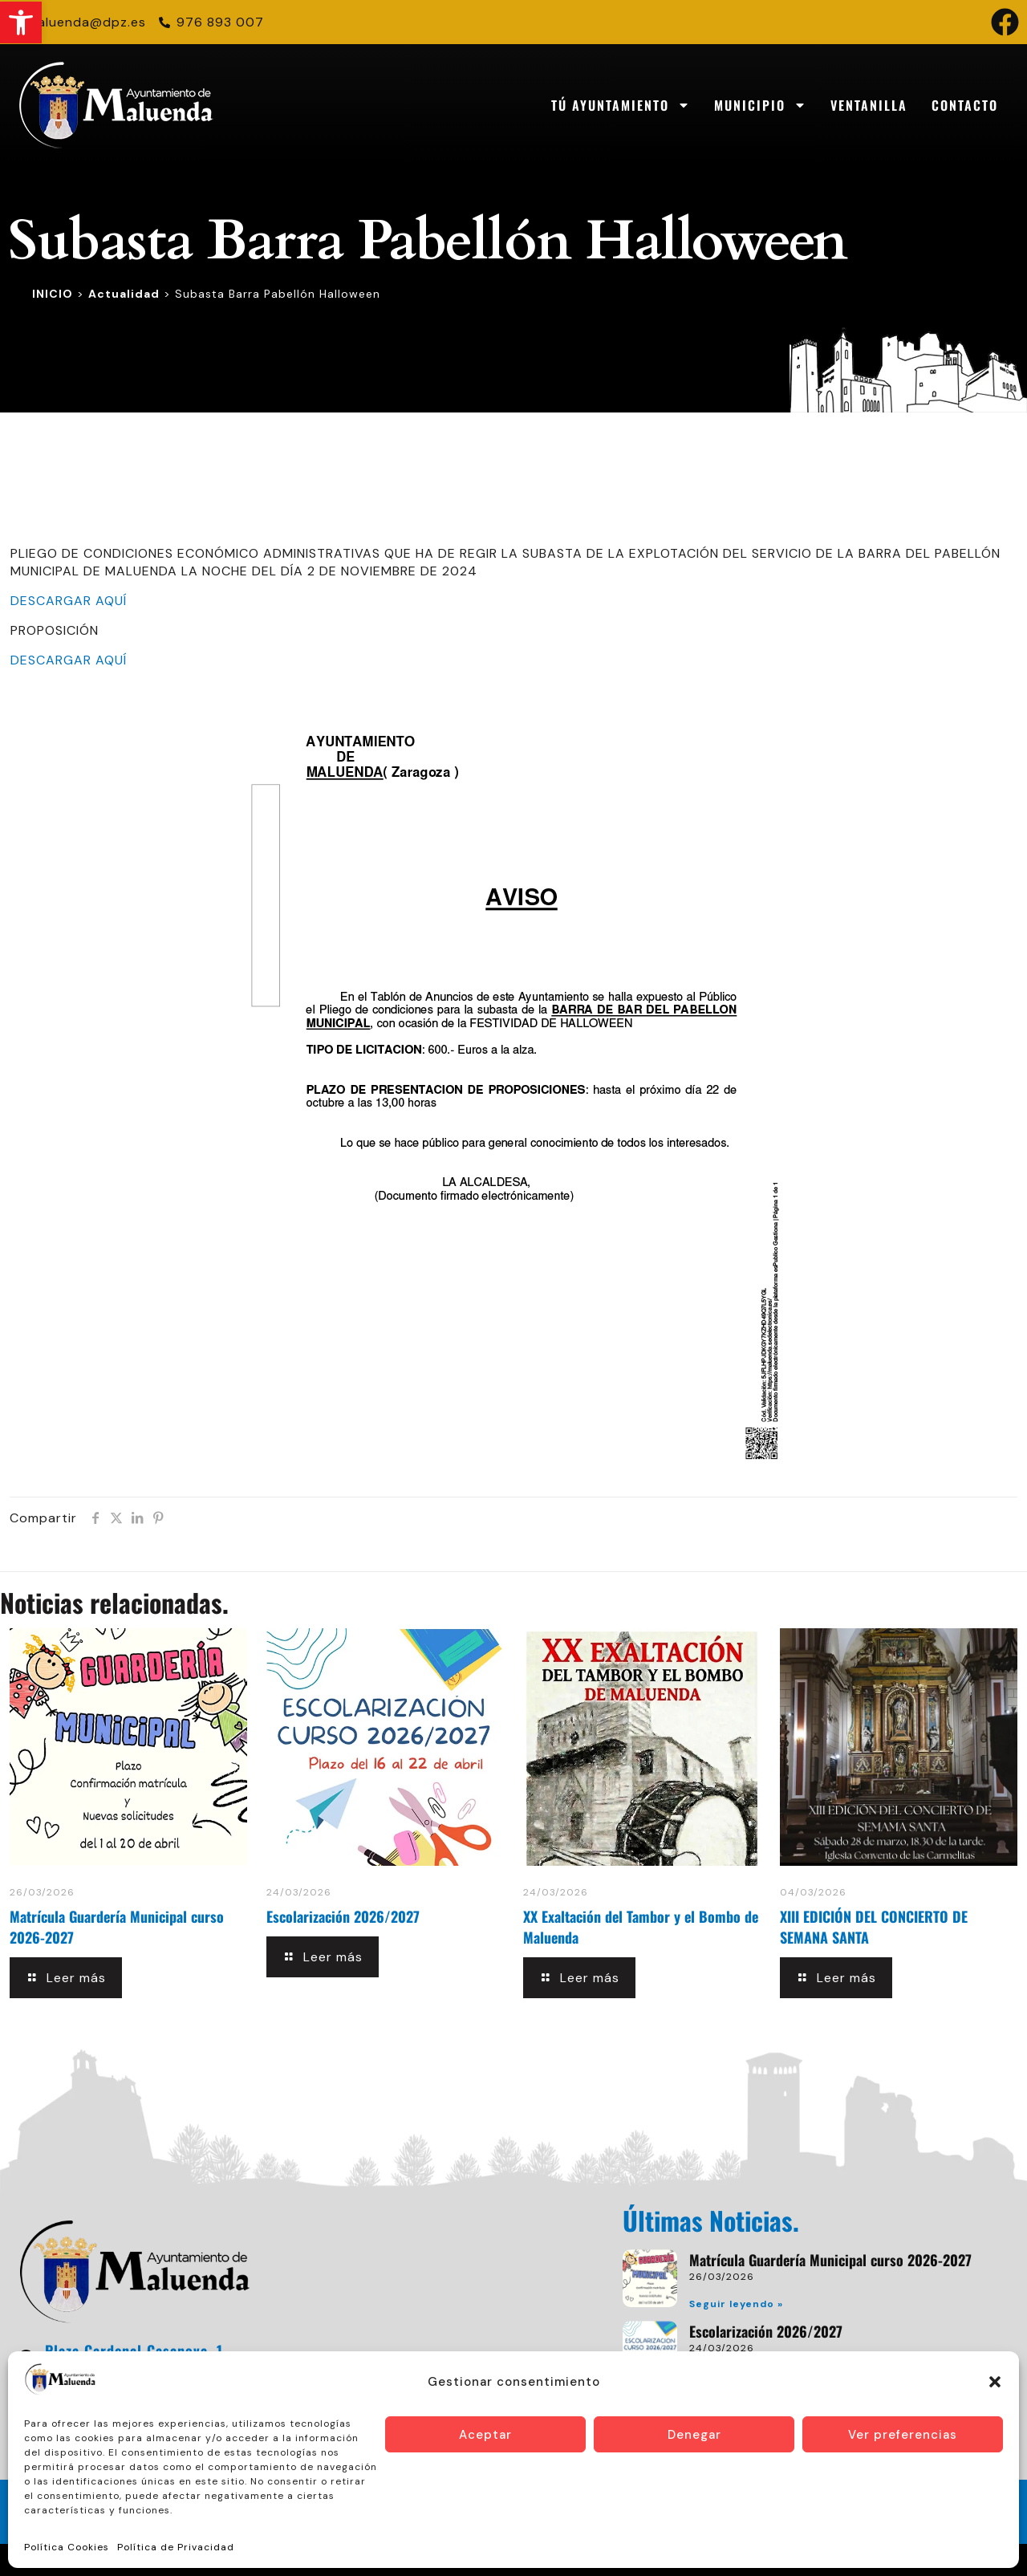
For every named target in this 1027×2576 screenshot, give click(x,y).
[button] (21, 22)
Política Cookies (66, 2547)
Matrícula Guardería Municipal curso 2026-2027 (830, 2259)
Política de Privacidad (175, 2547)
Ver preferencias (902, 2435)
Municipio (760, 105)
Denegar (694, 2435)
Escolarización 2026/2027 (343, 1916)
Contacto (965, 105)
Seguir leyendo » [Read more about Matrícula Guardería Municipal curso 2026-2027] (736, 2304)
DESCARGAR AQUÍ (68, 600)
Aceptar (485, 2435)
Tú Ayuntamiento (620, 105)
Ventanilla (868, 105)
